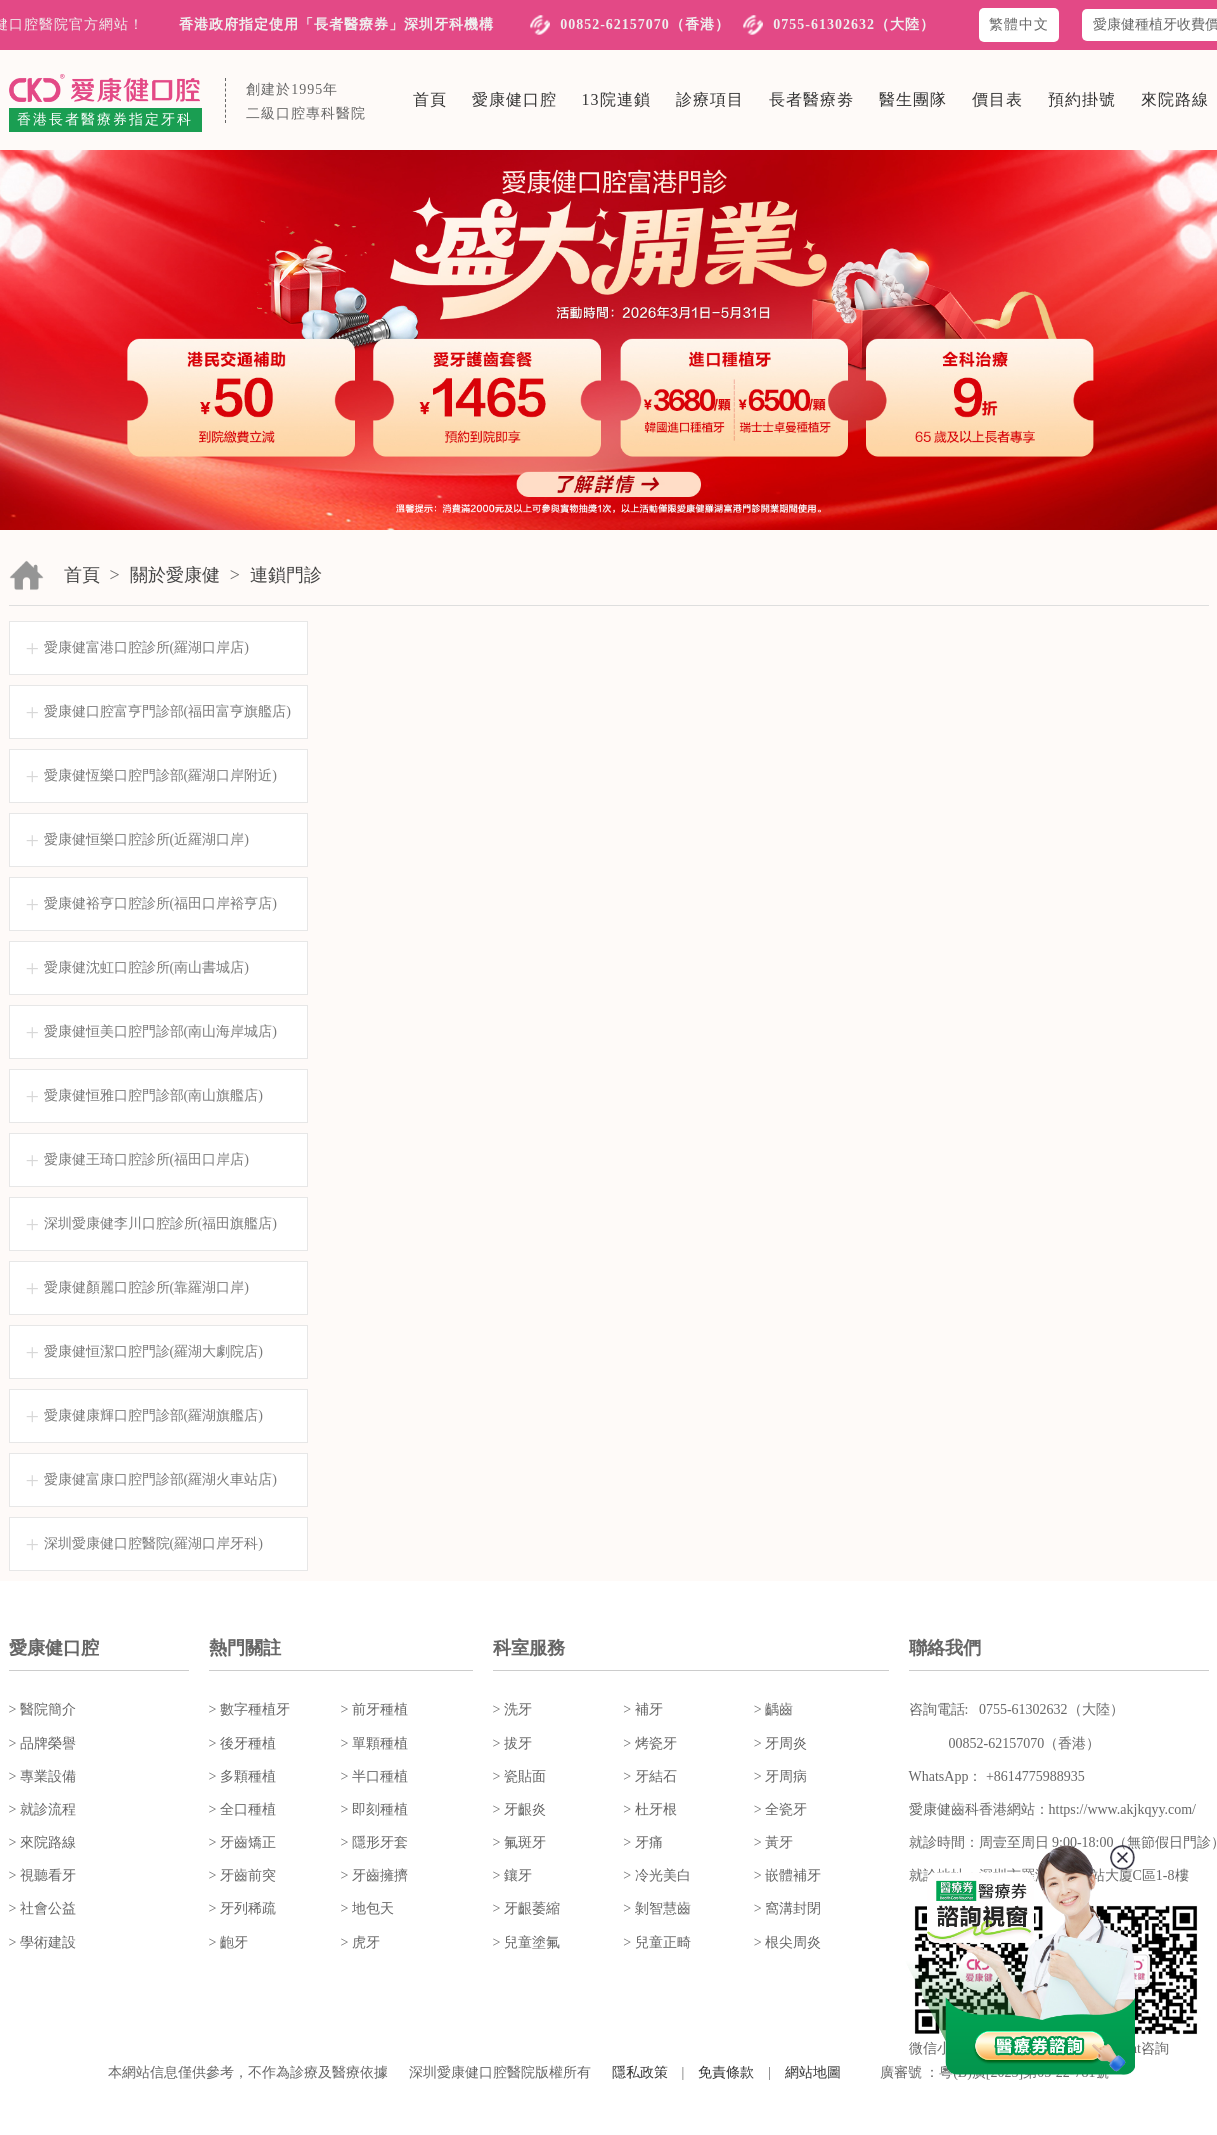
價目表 (997, 99)
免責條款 (726, 2072)
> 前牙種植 (374, 1709)
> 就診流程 (42, 1809)
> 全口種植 (242, 1809)
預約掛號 (1082, 99)
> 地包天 (367, 1908)
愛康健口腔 (514, 99)
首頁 (430, 99)
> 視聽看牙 (42, 1875)
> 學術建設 (42, 1942)
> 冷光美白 (656, 1875)
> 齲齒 (773, 1709)
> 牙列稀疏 (242, 1908)
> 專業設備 (42, 1776)
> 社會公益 (42, 1908)
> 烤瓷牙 (649, 1743)
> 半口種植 (374, 1776)
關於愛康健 (175, 575)
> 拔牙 (512, 1743)
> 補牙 (642, 1709)
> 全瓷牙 (780, 1809)
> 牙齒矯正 (242, 1842)
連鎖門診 (286, 575)
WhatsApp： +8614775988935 (997, 1776)
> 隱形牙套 (374, 1842)
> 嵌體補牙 (787, 1875)
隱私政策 (640, 2072)
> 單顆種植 (374, 1743)
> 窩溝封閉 (787, 1908)
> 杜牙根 (649, 1809)
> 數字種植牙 (249, 1709)
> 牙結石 (649, 1776)
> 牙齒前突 (242, 1875)
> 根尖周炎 (787, 1942)
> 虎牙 (360, 1942)
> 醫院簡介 (42, 1709)
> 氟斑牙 (519, 1842)
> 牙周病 (780, 1776)
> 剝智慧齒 (656, 1908)
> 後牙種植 (242, 1743)
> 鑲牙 (512, 1875)
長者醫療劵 (811, 99)
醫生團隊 (913, 99)
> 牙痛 (642, 1842)
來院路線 (1175, 99)
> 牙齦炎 (519, 1809)
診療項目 (710, 99)
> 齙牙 (228, 1942)
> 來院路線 (42, 1842)
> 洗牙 (512, 1709)
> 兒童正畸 (656, 1942)
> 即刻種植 (374, 1809)
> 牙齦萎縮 (526, 1908)
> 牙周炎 (780, 1743)
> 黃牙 (773, 1842)
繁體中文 (1019, 24)
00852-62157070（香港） (645, 24)
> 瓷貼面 (519, 1776)
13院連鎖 (616, 99)
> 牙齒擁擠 (374, 1875)
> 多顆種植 (242, 1776)
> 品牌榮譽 (42, 1743)
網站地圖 (813, 2072)
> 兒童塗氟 (526, 1942)
